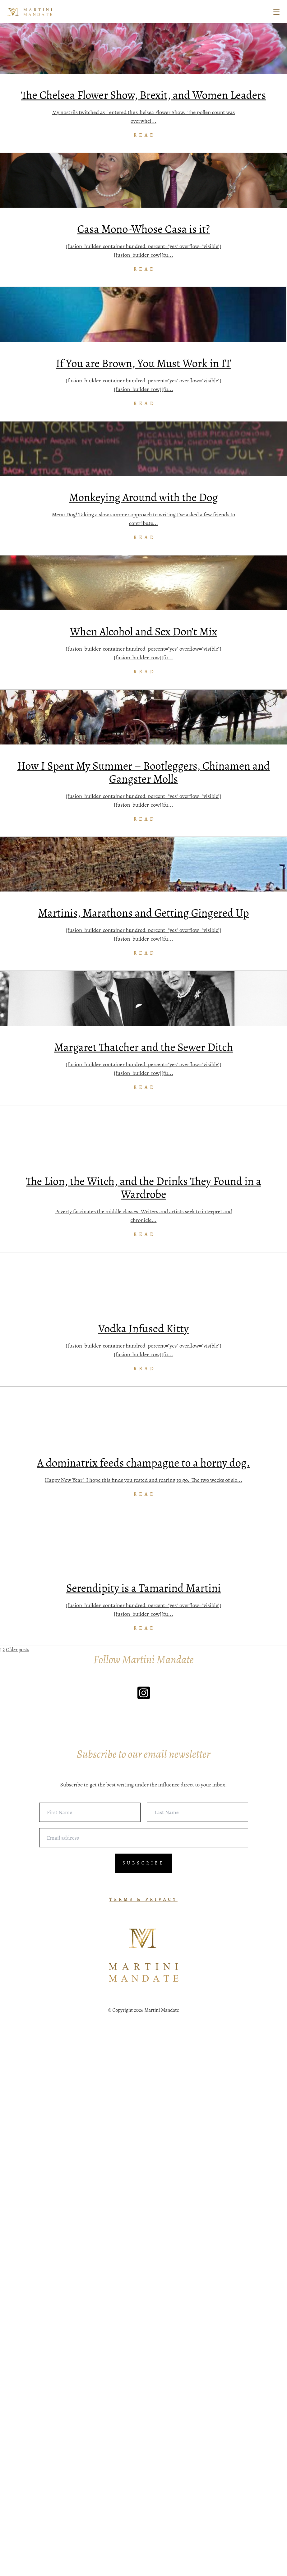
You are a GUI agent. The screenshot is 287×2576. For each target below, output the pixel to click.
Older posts (17, 2199)
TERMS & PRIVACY (143, 2447)
